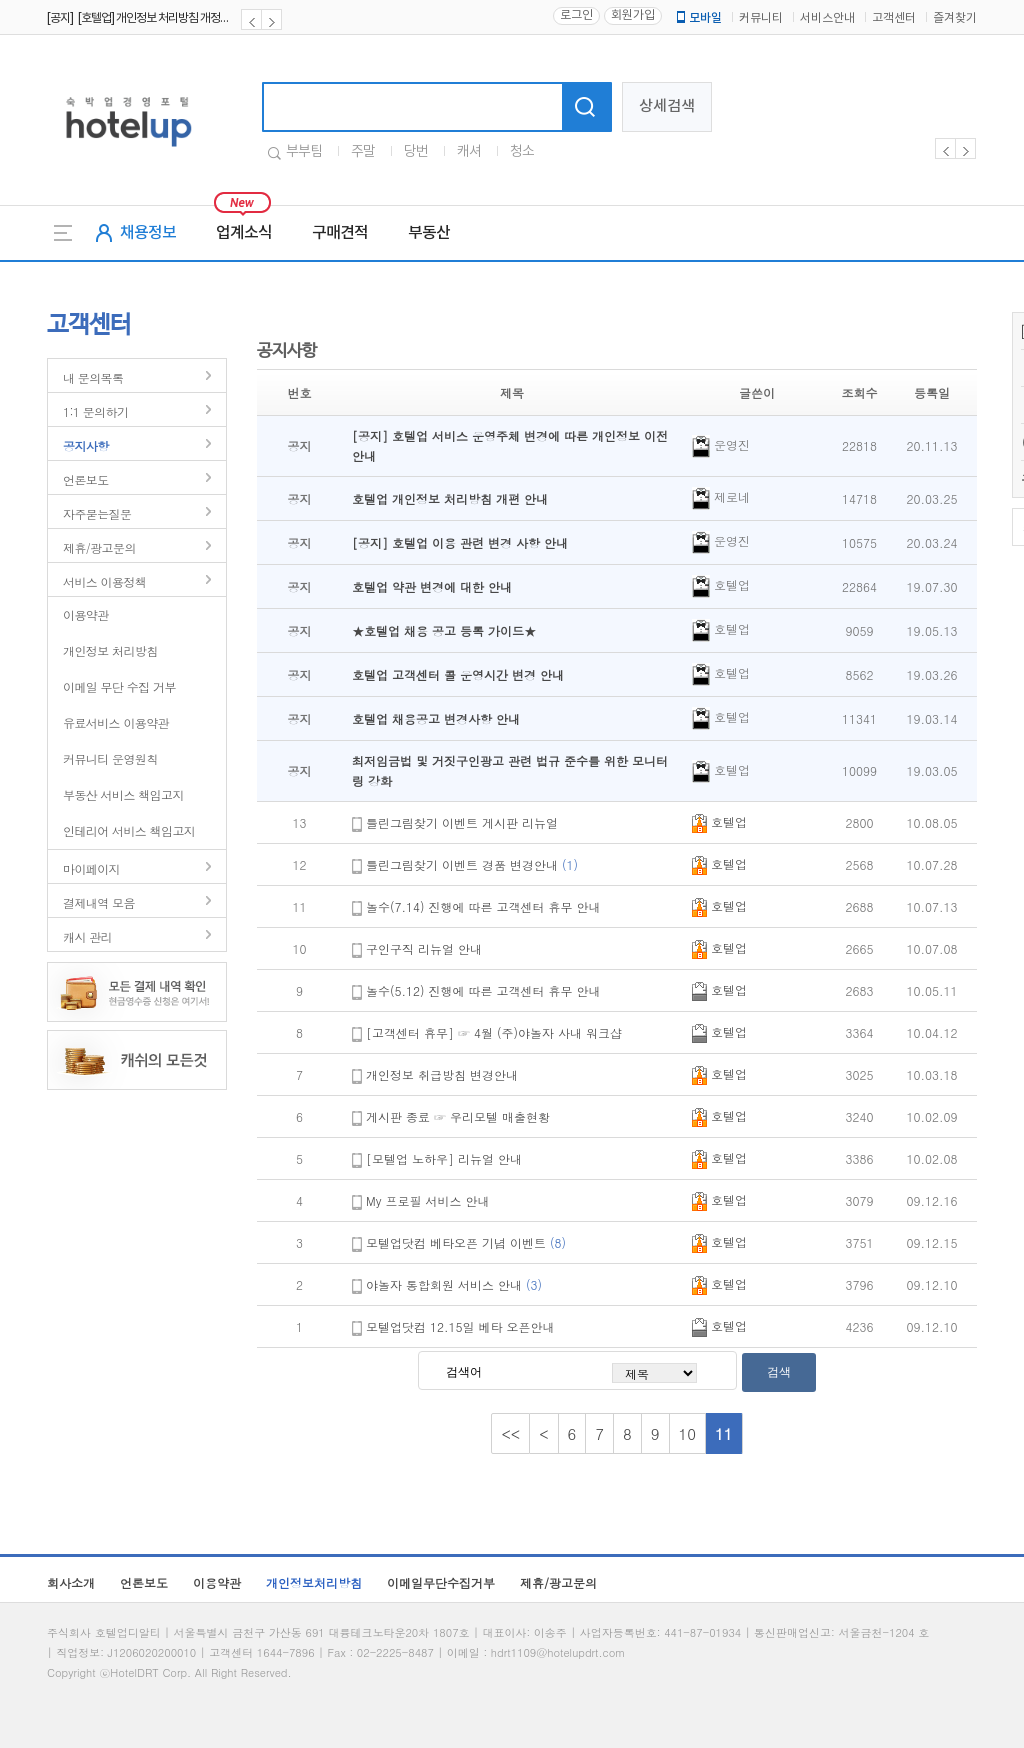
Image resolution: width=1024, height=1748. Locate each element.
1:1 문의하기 (95, 411)
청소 (522, 152)
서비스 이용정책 (104, 581)
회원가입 (633, 15)
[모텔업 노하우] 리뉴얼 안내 (444, 1158)
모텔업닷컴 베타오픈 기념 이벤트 (466, 1242)
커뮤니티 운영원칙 (110, 758)
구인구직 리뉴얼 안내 (424, 948)
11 (724, 1433)
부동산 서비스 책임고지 (123, 794)
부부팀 (304, 152)
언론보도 (86, 479)
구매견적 (340, 233)
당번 (416, 152)
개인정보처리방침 (314, 1582)
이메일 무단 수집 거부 (119, 686)
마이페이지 (91, 868)
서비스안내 (827, 18)
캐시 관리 (87, 936)
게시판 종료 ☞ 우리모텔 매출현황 (458, 1116)
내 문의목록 (93, 377)
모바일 (698, 18)
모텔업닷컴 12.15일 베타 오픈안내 (460, 1326)
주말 (363, 152)
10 (688, 1433)
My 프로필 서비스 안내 (428, 1200)
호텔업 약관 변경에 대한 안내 (432, 586)
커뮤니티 (761, 18)
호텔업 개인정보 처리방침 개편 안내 (450, 498)
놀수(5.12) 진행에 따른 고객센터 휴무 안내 (483, 990)
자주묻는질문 (97, 513)
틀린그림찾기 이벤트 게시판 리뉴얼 (462, 822)
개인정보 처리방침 (110, 650)
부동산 (429, 233)
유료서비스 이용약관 (116, 722)
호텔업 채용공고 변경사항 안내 (436, 718)
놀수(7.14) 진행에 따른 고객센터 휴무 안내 (483, 906)
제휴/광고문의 (99, 547)
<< (510, 1433)
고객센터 (894, 18)
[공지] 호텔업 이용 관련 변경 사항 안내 (460, 542)
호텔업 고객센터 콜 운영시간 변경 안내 (458, 674)
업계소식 (244, 233)
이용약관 (86, 614)
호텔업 (719, 821)
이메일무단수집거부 (441, 1582)
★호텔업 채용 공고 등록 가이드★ (444, 630)
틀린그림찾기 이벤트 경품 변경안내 (472, 864)
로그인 (576, 15)
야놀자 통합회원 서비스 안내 (454, 1284)
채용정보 (148, 233)
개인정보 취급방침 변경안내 (442, 1074)
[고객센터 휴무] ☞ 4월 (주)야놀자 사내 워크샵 (494, 1032)
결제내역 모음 (99, 902)
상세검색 (667, 106)
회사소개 (71, 1582)
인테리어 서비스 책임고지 (129, 830)
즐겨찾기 (955, 18)
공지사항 (86, 445)
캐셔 (469, 152)
